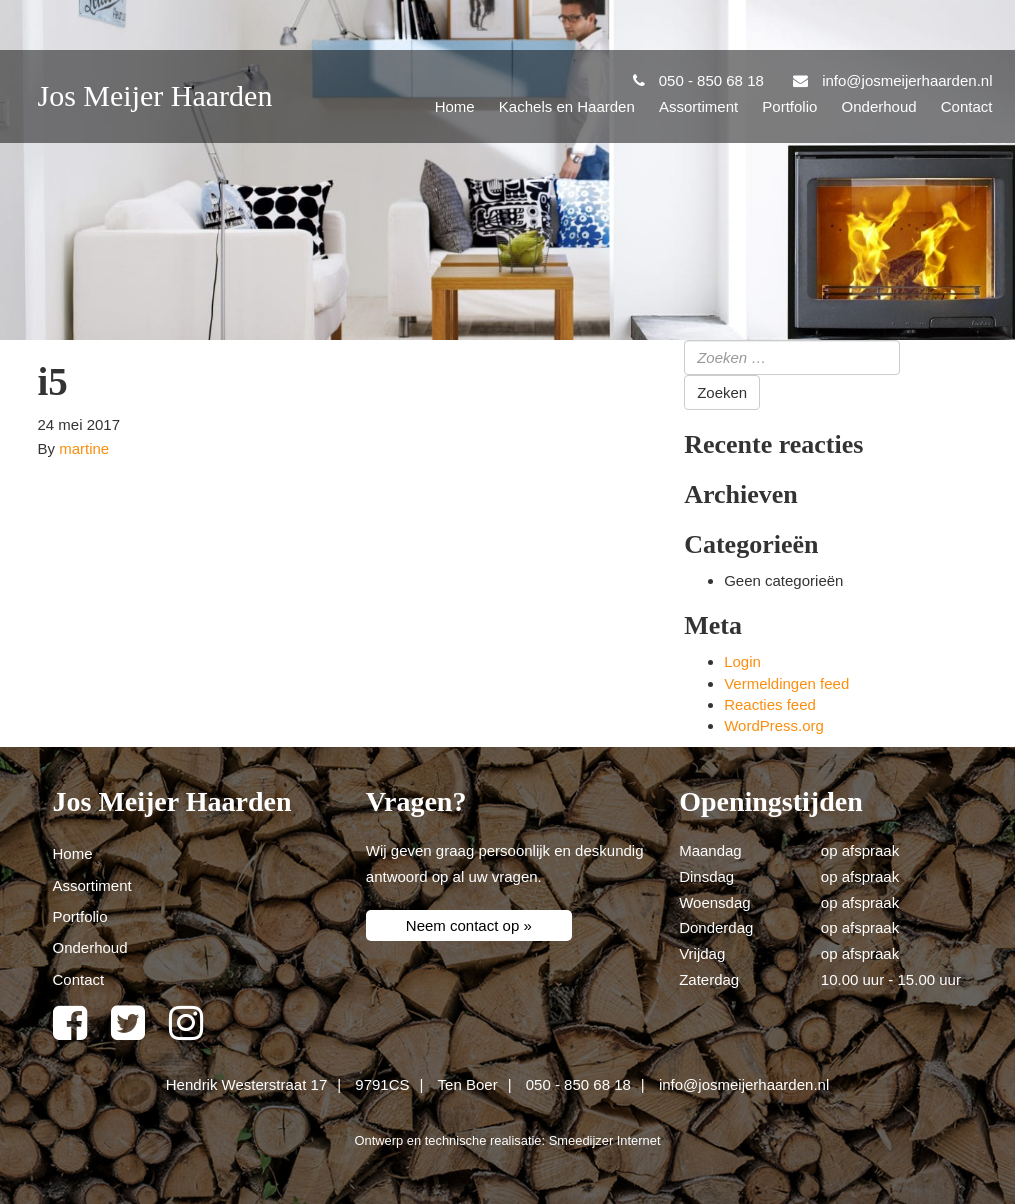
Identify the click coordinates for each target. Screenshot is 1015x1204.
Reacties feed (770, 704)
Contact (967, 106)
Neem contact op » (469, 925)
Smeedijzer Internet (605, 1140)
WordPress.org (774, 725)
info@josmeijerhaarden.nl (744, 1084)
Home (455, 106)
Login (742, 661)
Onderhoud (879, 106)
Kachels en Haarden (567, 106)
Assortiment (698, 106)
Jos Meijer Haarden (155, 95)
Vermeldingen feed (786, 683)
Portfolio (789, 106)
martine (84, 448)
